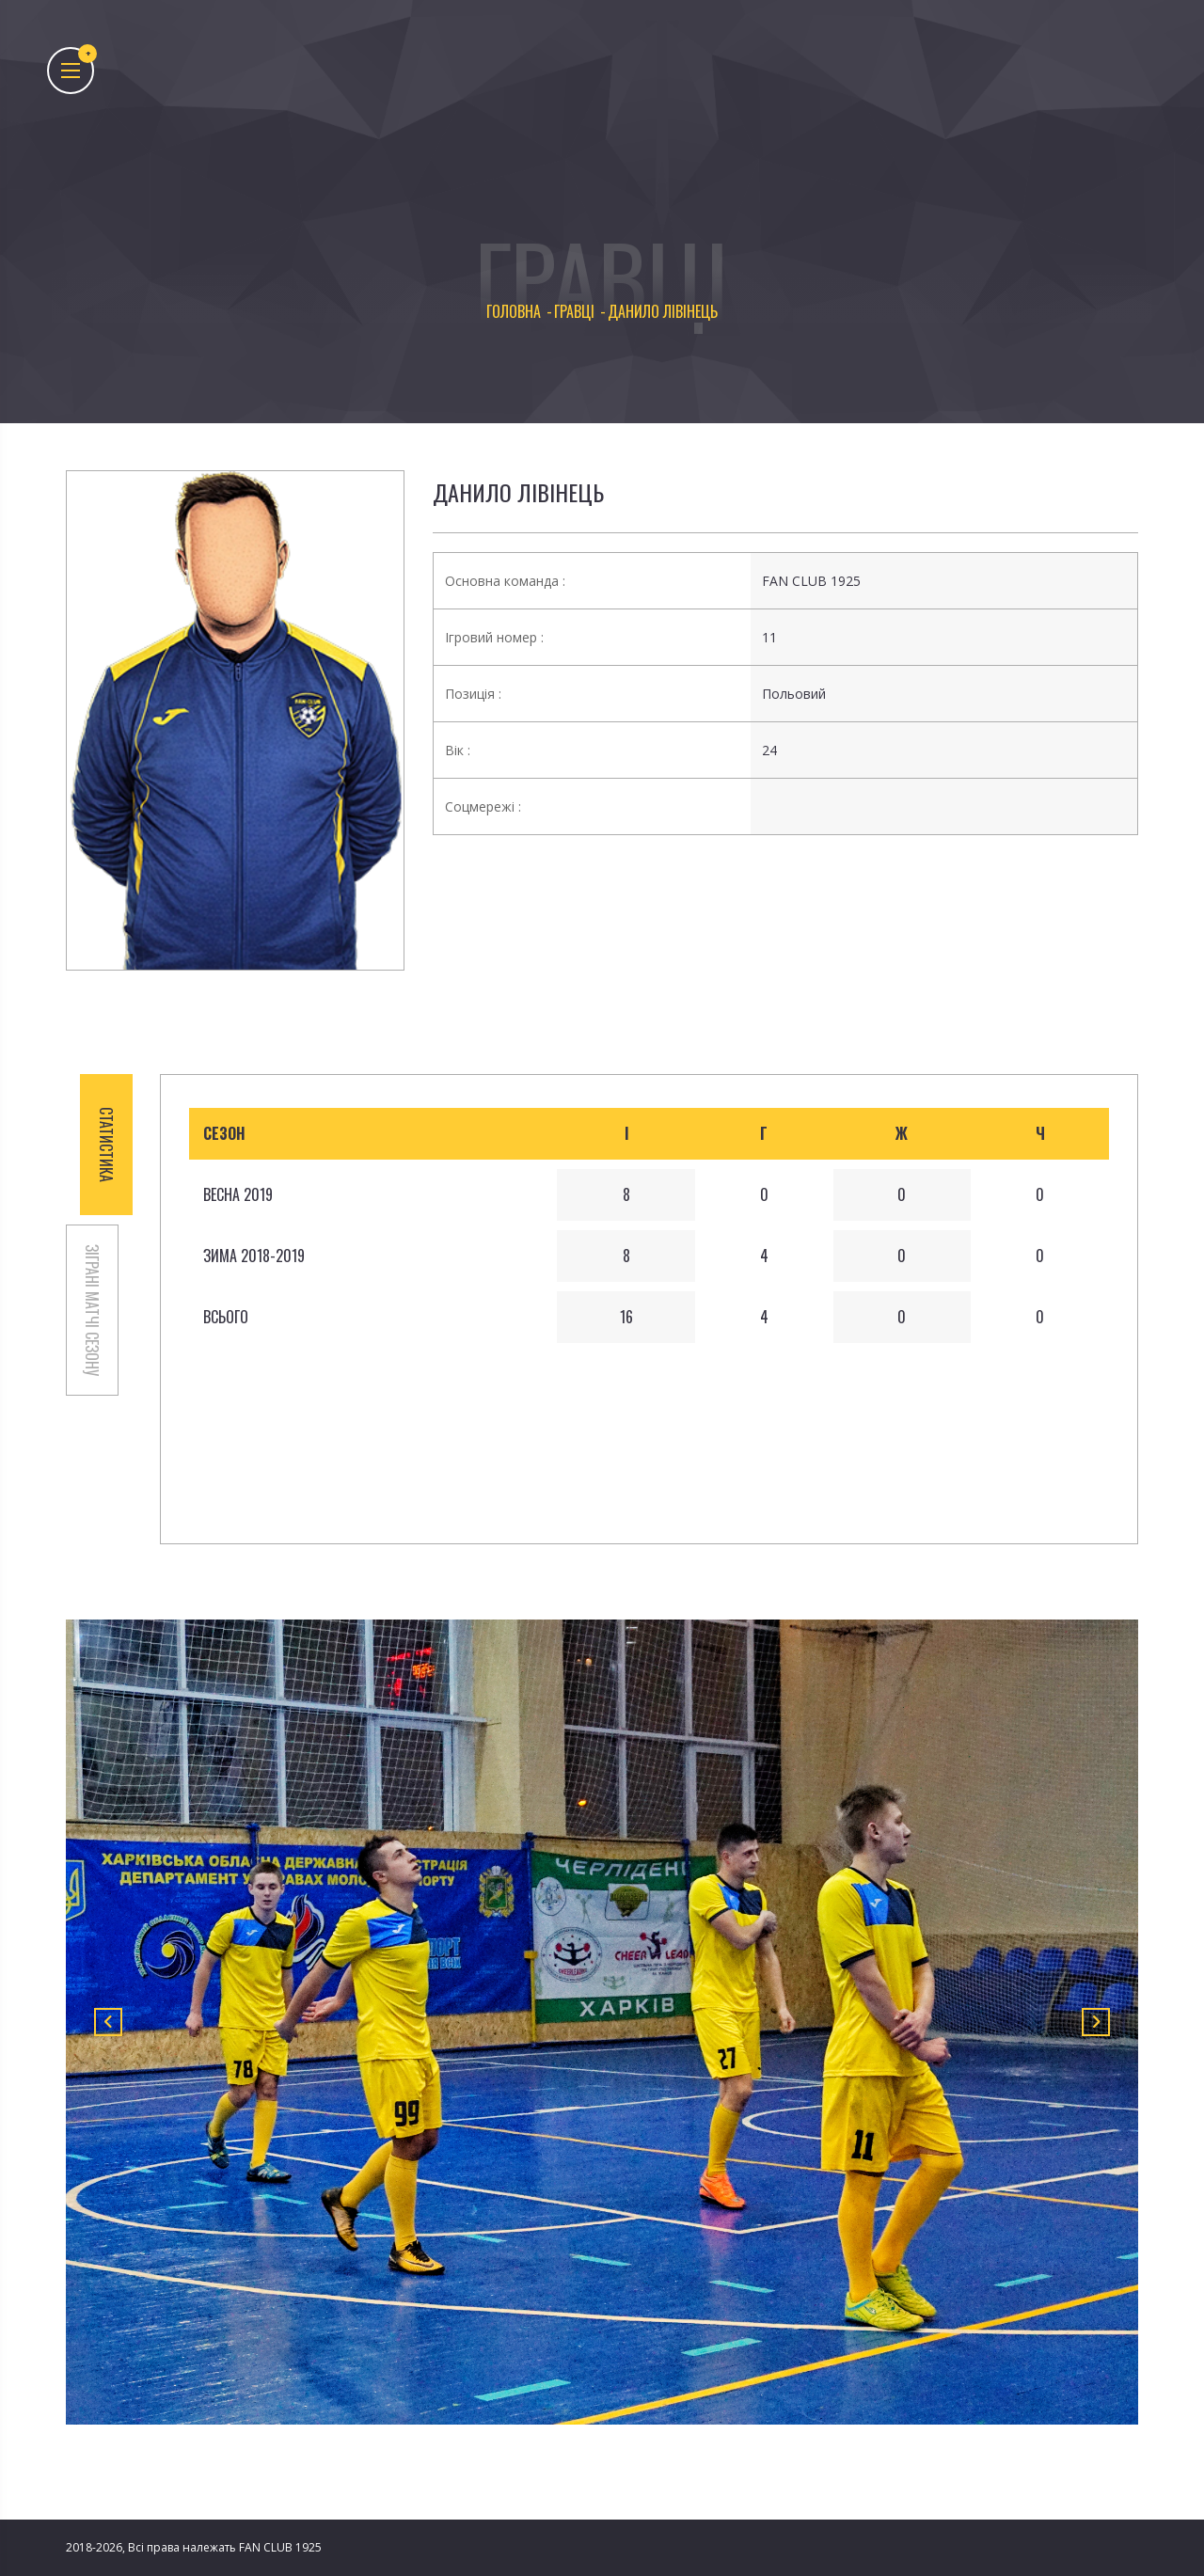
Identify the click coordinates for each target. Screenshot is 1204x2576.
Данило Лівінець (518, 492)
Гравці (574, 312)
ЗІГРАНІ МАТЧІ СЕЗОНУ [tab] (92, 1310)
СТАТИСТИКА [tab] (106, 1144)
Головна (513, 312)
